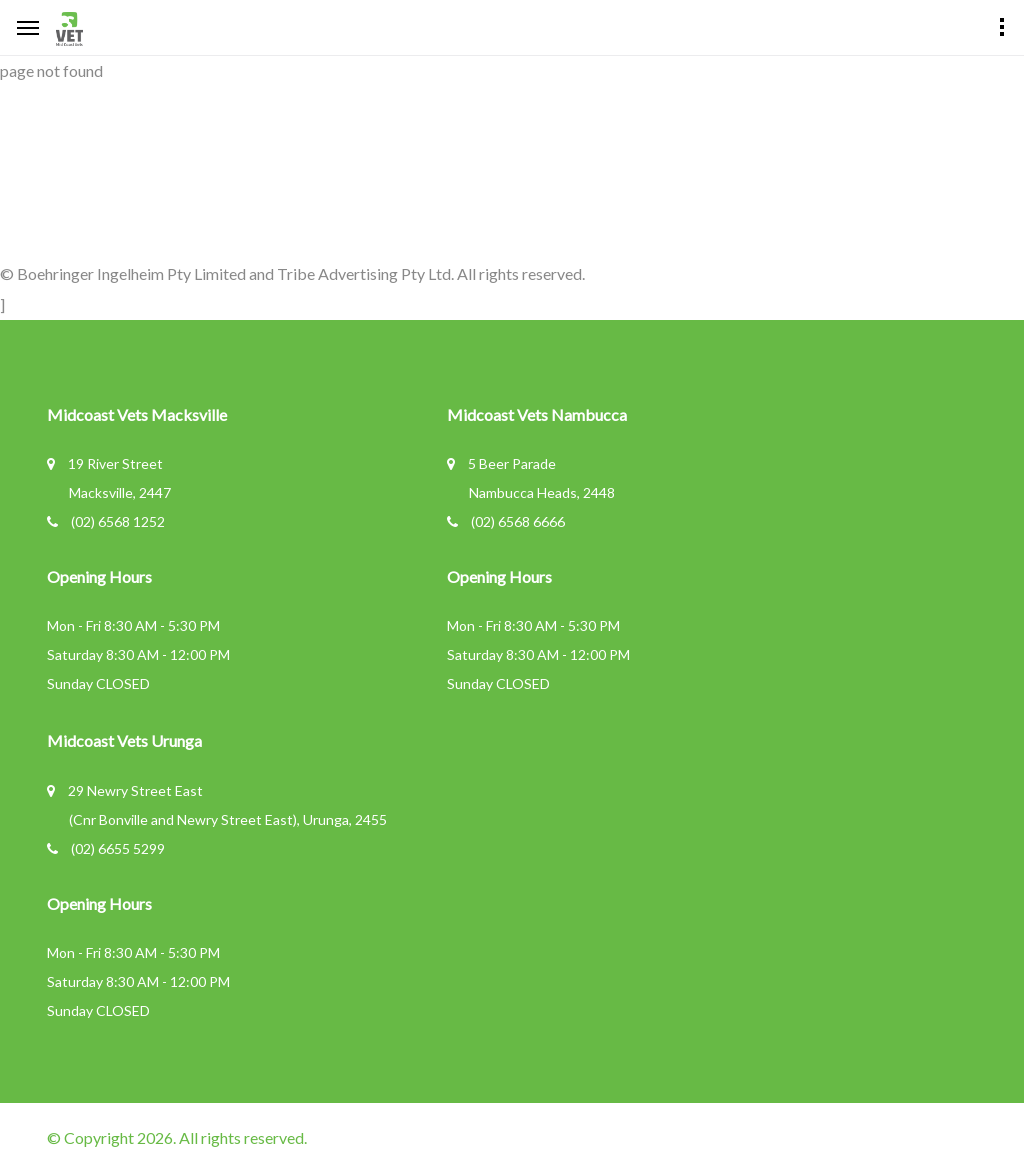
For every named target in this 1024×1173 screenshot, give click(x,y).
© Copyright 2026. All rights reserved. (177, 1137)
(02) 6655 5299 (118, 848)
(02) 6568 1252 (118, 521)
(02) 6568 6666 (518, 521)
